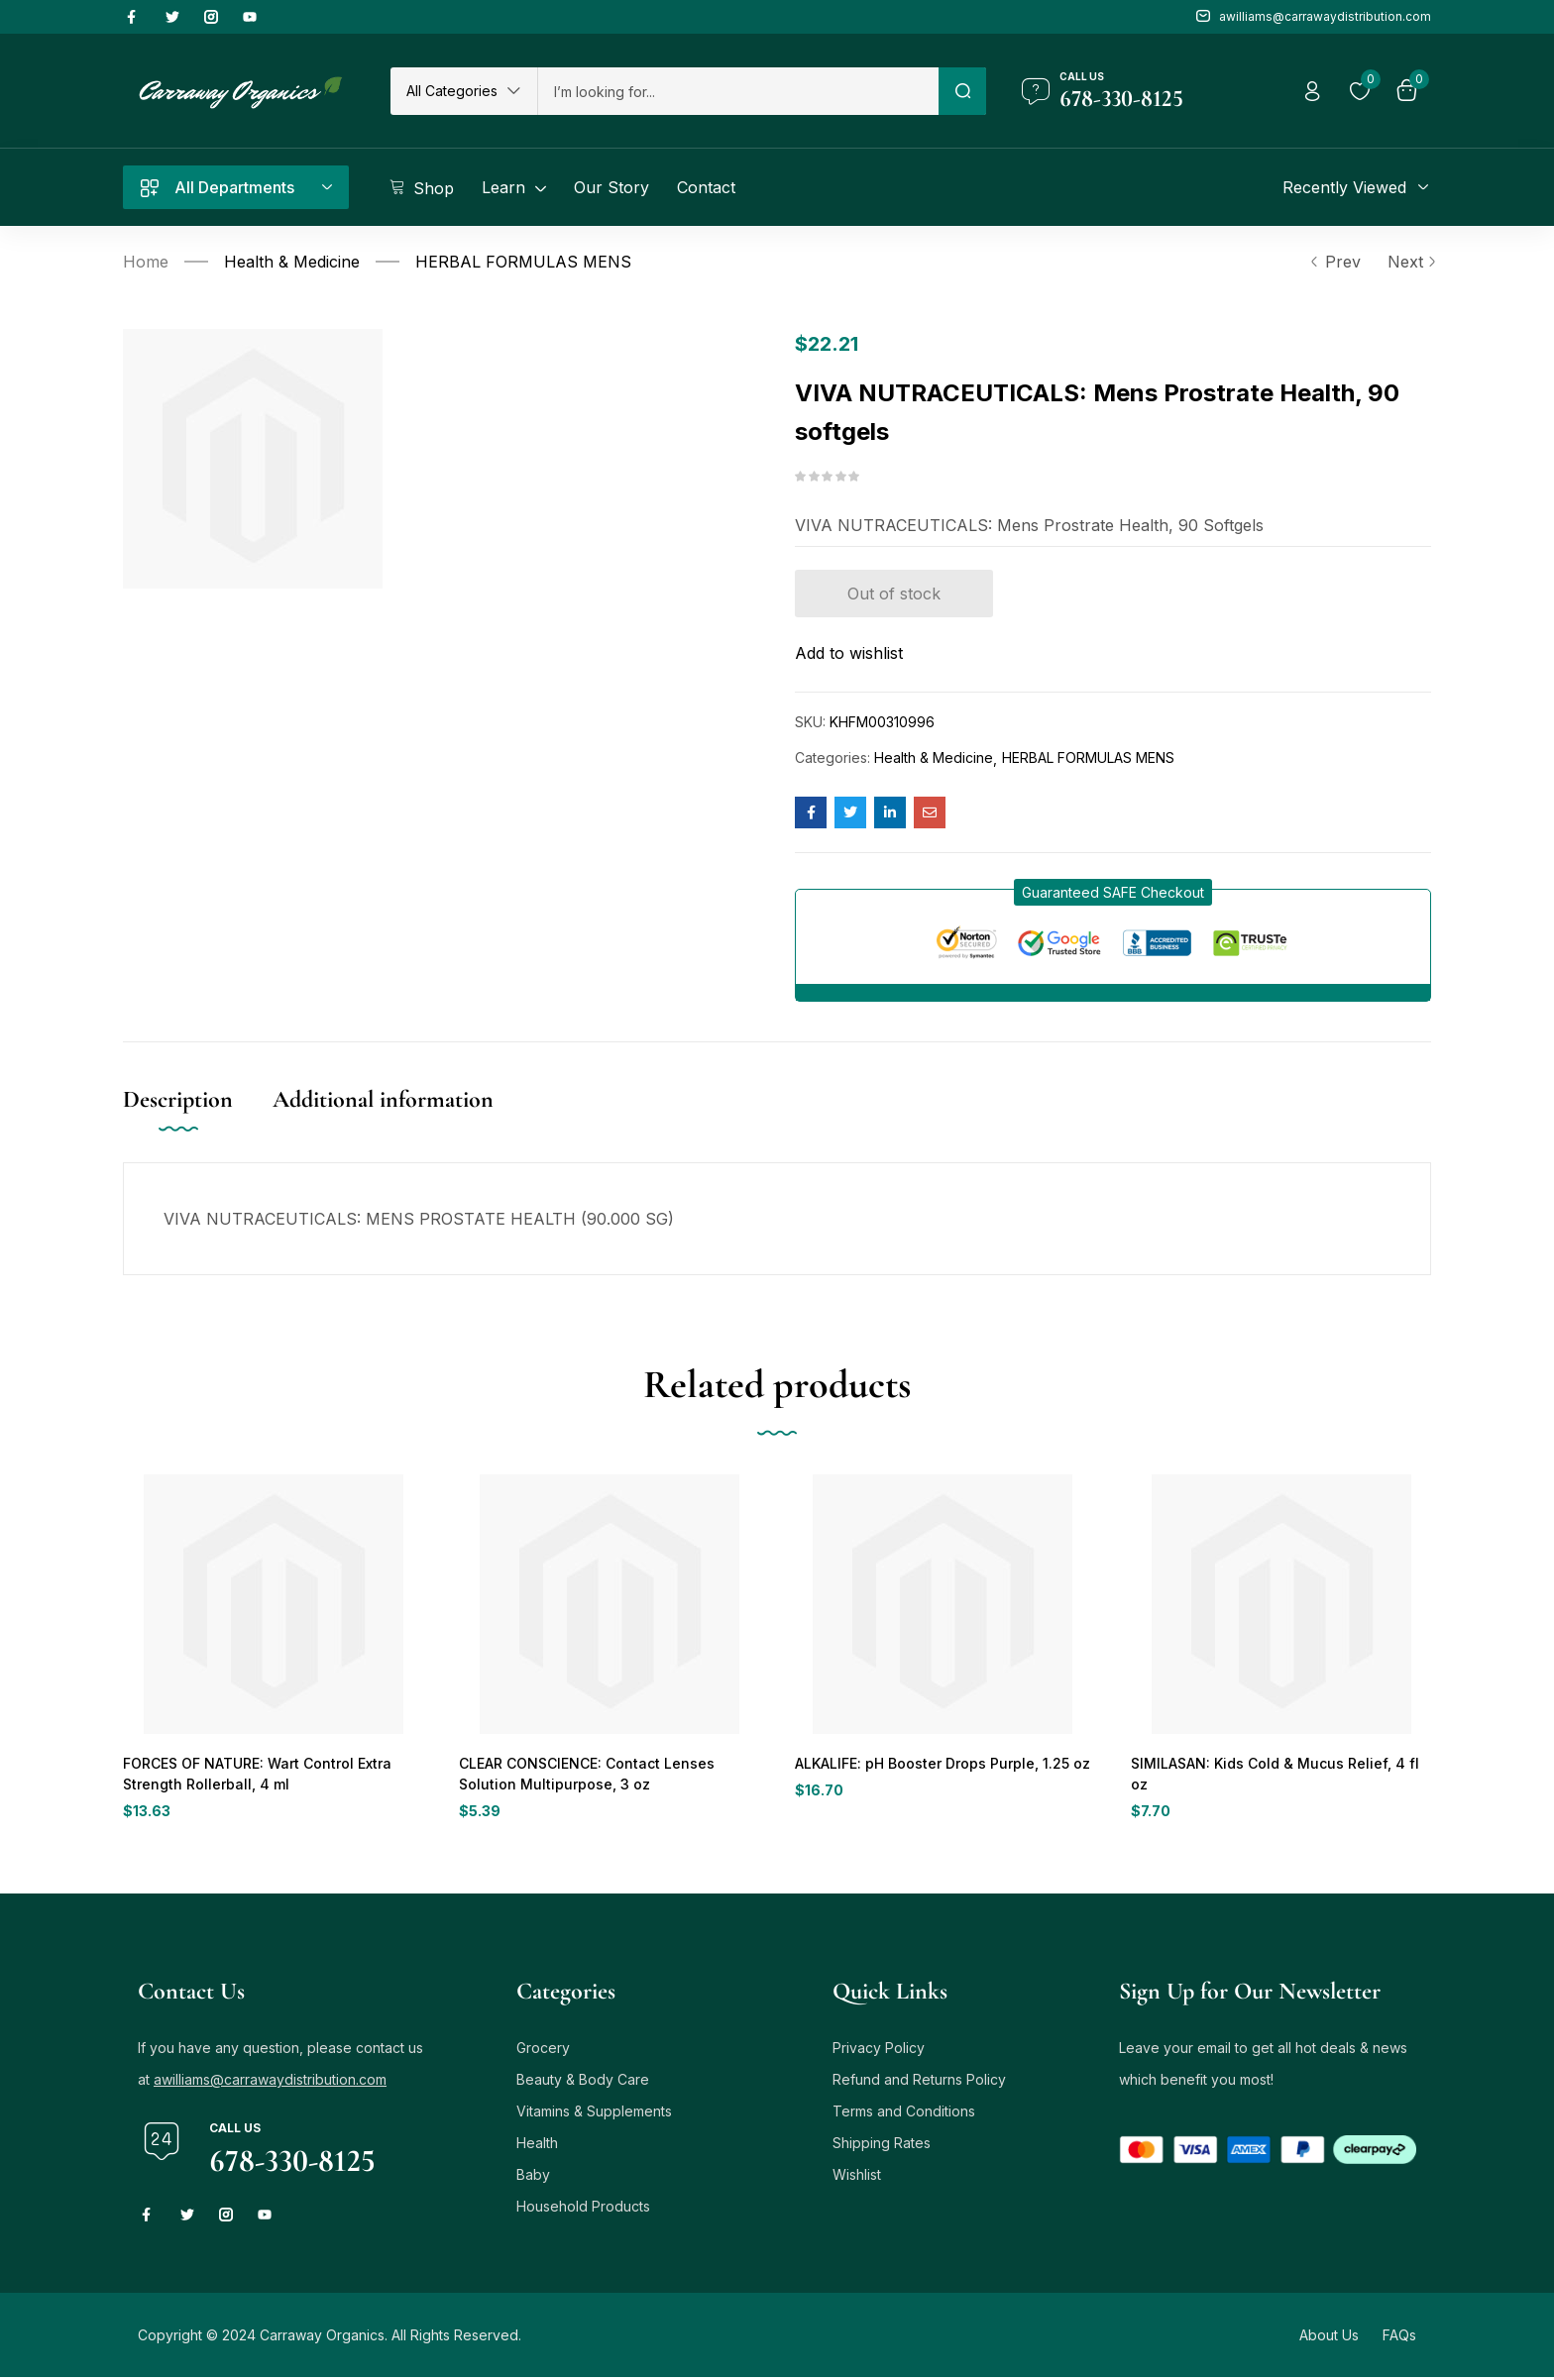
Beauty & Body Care (582, 2082)
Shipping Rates (881, 2145)
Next (1409, 261)
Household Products (583, 2209)
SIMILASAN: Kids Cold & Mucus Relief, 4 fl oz (1275, 1764)
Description (178, 1099)
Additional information (383, 1099)
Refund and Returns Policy (919, 2082)
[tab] (198, 1120)
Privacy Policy (878, 2050)
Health (537, 2145)
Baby (533, 2177)
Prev (1335, 261)
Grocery (543, 2050)
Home (145, 261)
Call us (1081, 76)
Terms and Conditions (903, 2114)
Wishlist (856, 2177)
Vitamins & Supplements (594, 2114)
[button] (463, 91)
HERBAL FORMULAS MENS (523, 261)
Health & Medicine (292, 261)
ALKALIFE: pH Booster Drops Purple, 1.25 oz (936, 1764)
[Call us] (1036, 91)
